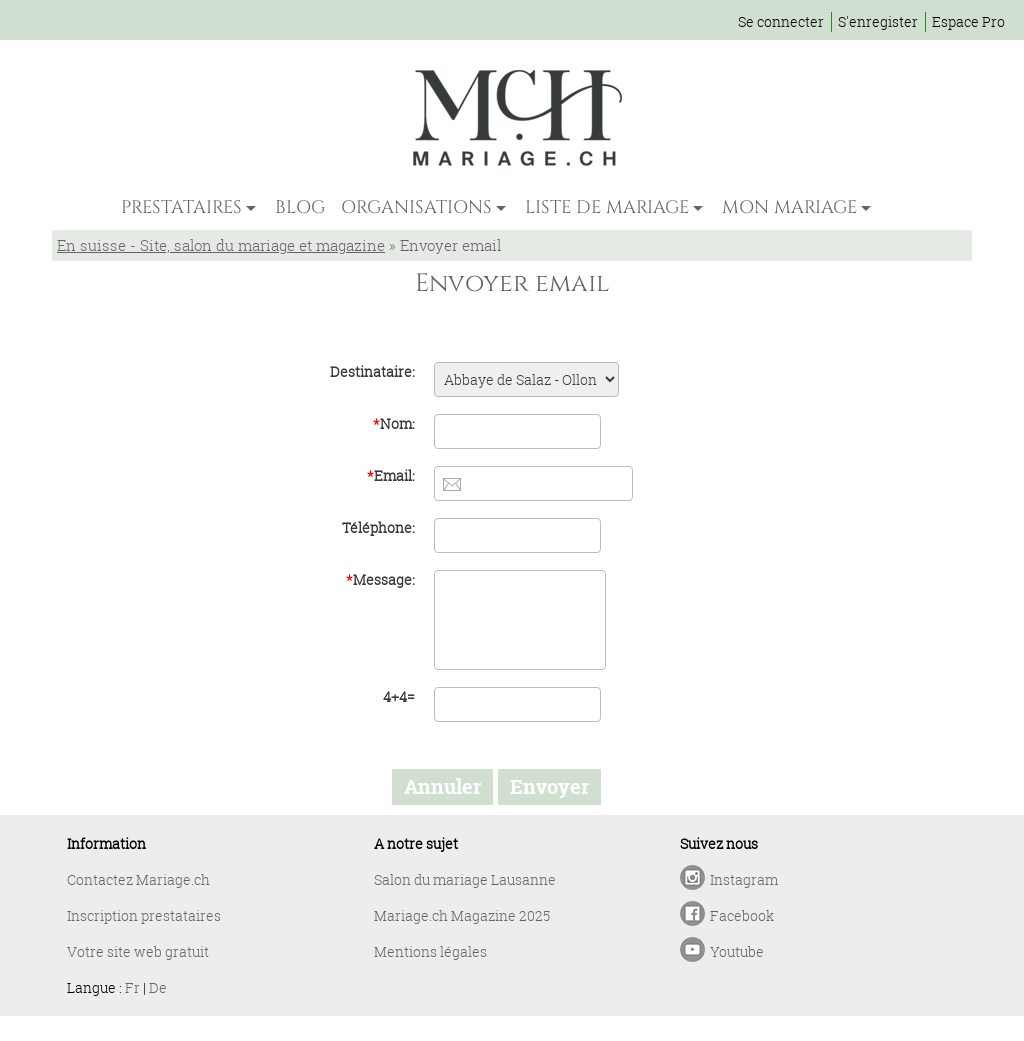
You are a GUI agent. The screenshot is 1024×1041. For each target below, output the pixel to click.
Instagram (744, 879)
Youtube (737, 951)
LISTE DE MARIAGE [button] (607, 207)
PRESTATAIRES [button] (181, 207)
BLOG (300, 207)
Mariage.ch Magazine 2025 (462, 915)
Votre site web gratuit (138, 951)
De (158, 987)
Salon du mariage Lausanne (465, 879)
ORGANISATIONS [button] (416, 207)
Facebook (742, 915)
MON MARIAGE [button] (789, 207)
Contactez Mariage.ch (138, 879)
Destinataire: (372, 371)
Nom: (394, 423)
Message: (380, 579)
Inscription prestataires (144, 915)
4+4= (399, 696)
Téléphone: (378, 527)
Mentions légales (430, 951)
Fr (132, 987)
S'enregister (878, 21)
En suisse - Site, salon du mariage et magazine (221, 245)
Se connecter (781, 21)
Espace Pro (968, 21)
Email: (391, 475)
